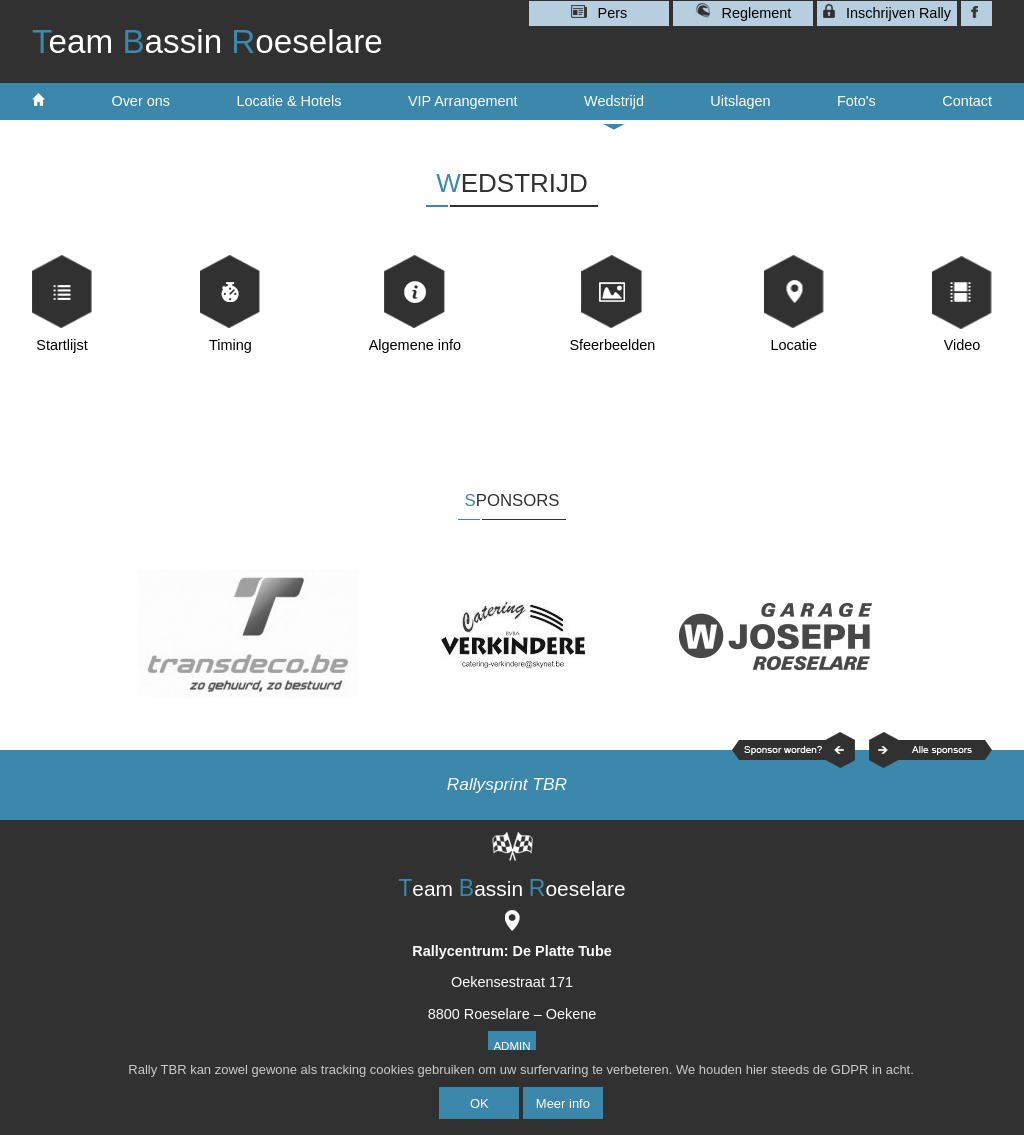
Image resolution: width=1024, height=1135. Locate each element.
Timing (230, 345)
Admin (511, 1046)
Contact (967, 101)
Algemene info (415, 345)
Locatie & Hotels (288, 101)
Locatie (793, 345)
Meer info (563, 1103)
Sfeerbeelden (612, 345)
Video (962, 345)
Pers (599, 13)
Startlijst (61, 345)
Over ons (140, 101)
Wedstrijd (614, 107)
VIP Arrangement (463, 101)
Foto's (856, 101)
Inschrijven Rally (887, 12)
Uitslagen (740, 101)
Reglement (743, 11)
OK (479, 1103)
